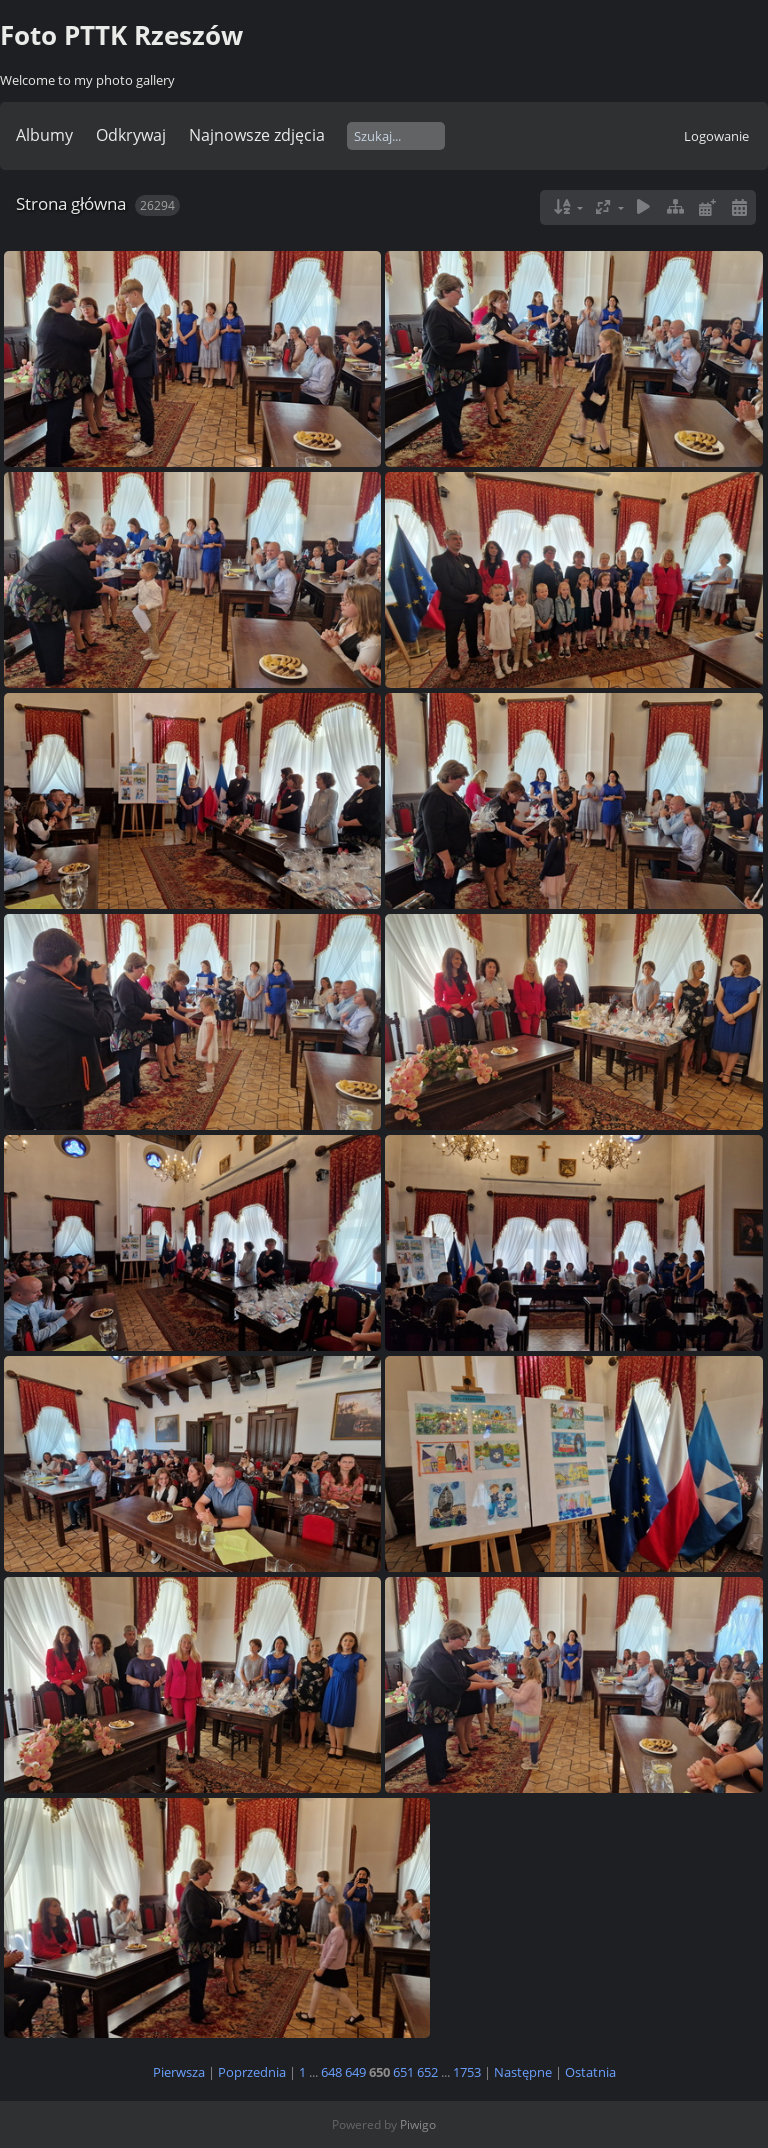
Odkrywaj (131, 135)
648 (331, 2072)
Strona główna (71, 203)
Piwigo (418, 2124)
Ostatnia (590, 2072)
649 (355, 2072)
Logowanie (716, 136)
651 (403, 2072)
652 (427, 2072)
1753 (467, 2072)
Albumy (44, 135)
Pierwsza (179, 2072)
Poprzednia (252, 2072)
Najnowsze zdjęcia (257, 135)
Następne (523, 2072)
